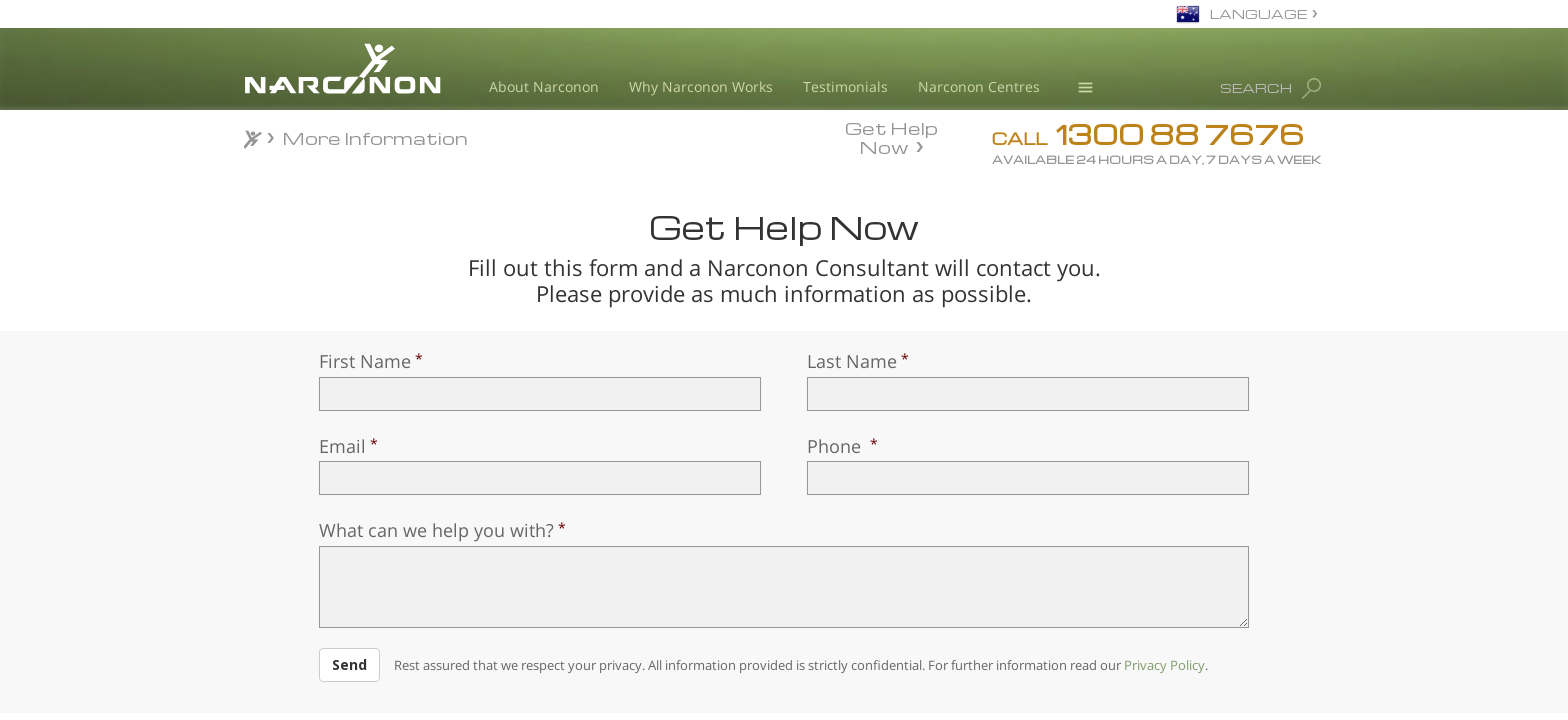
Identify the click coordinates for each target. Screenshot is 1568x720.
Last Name (852, 361)
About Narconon (544, 86)
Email (342, 446)
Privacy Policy (1164, 665)
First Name (365, 361)
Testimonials (845, 86)
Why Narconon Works (701, 86)
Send (349, 664)
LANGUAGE (1258, 13)
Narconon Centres (979, 86)
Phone (836, 446)
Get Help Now (891, 136)
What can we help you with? (436, 530)
